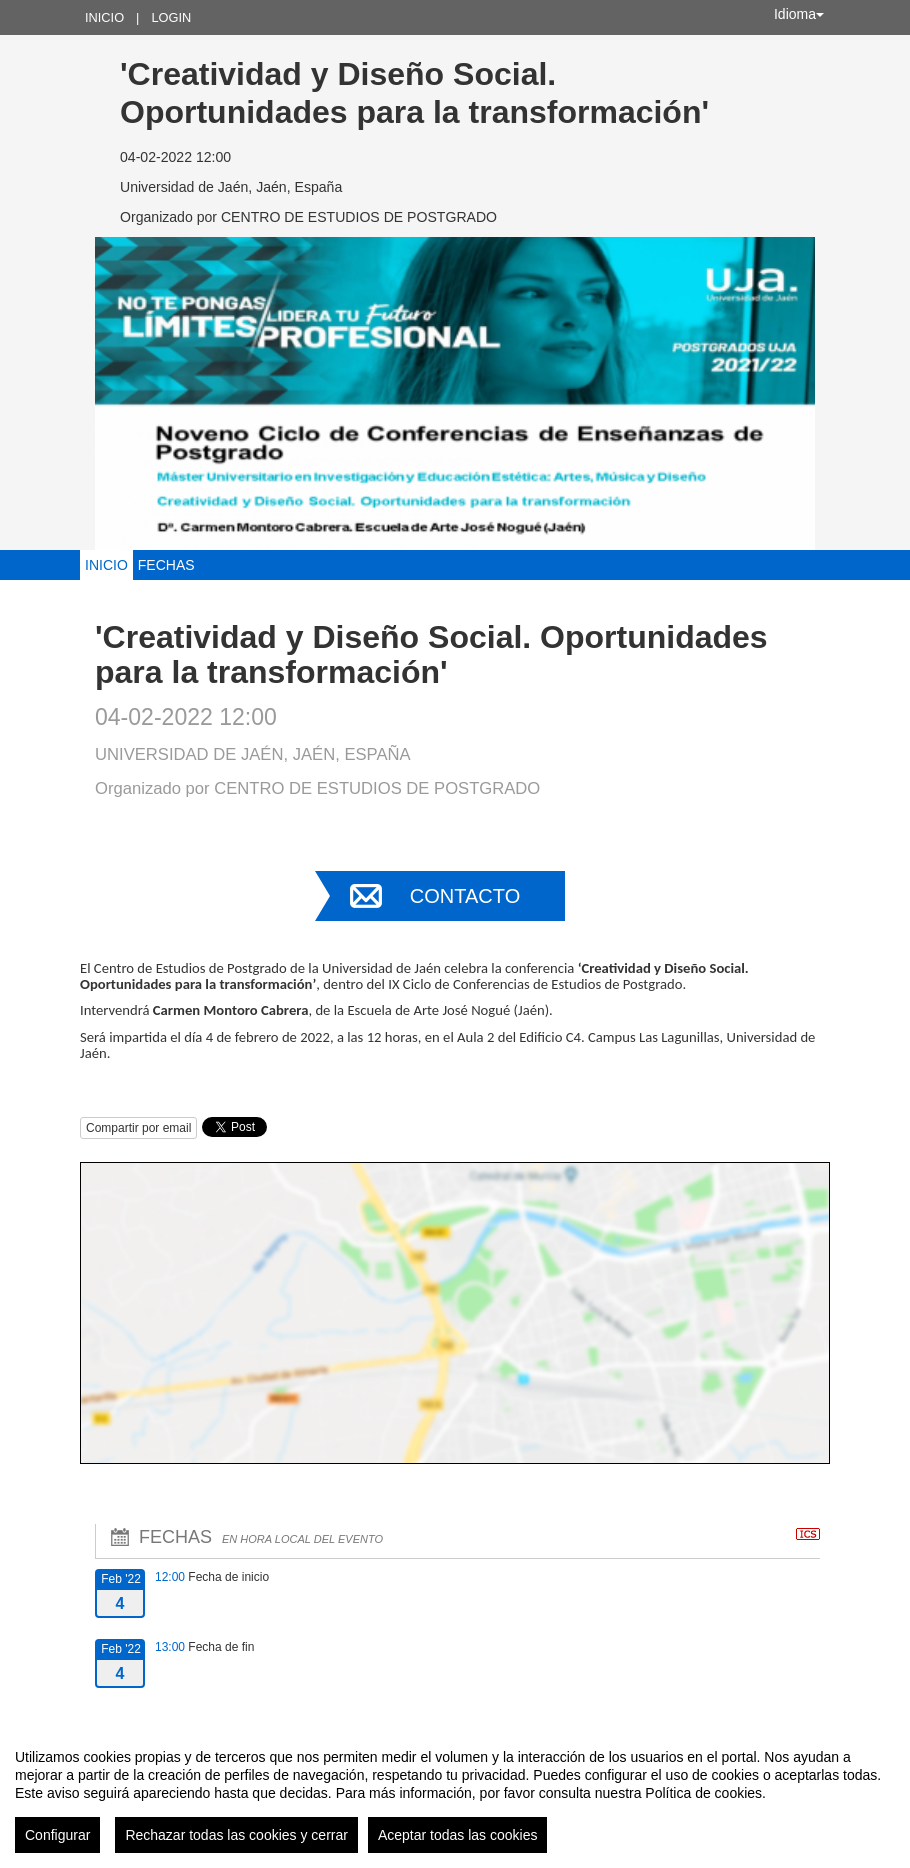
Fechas (166, 565)
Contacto (465, 896)
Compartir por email (138, 1128)
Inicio (104, 17)
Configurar (57, 1835)
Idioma (799, 14)
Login (171, 17)
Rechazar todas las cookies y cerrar (236, 1835)
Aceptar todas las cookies (458, 1835)
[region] (455, 1793)
